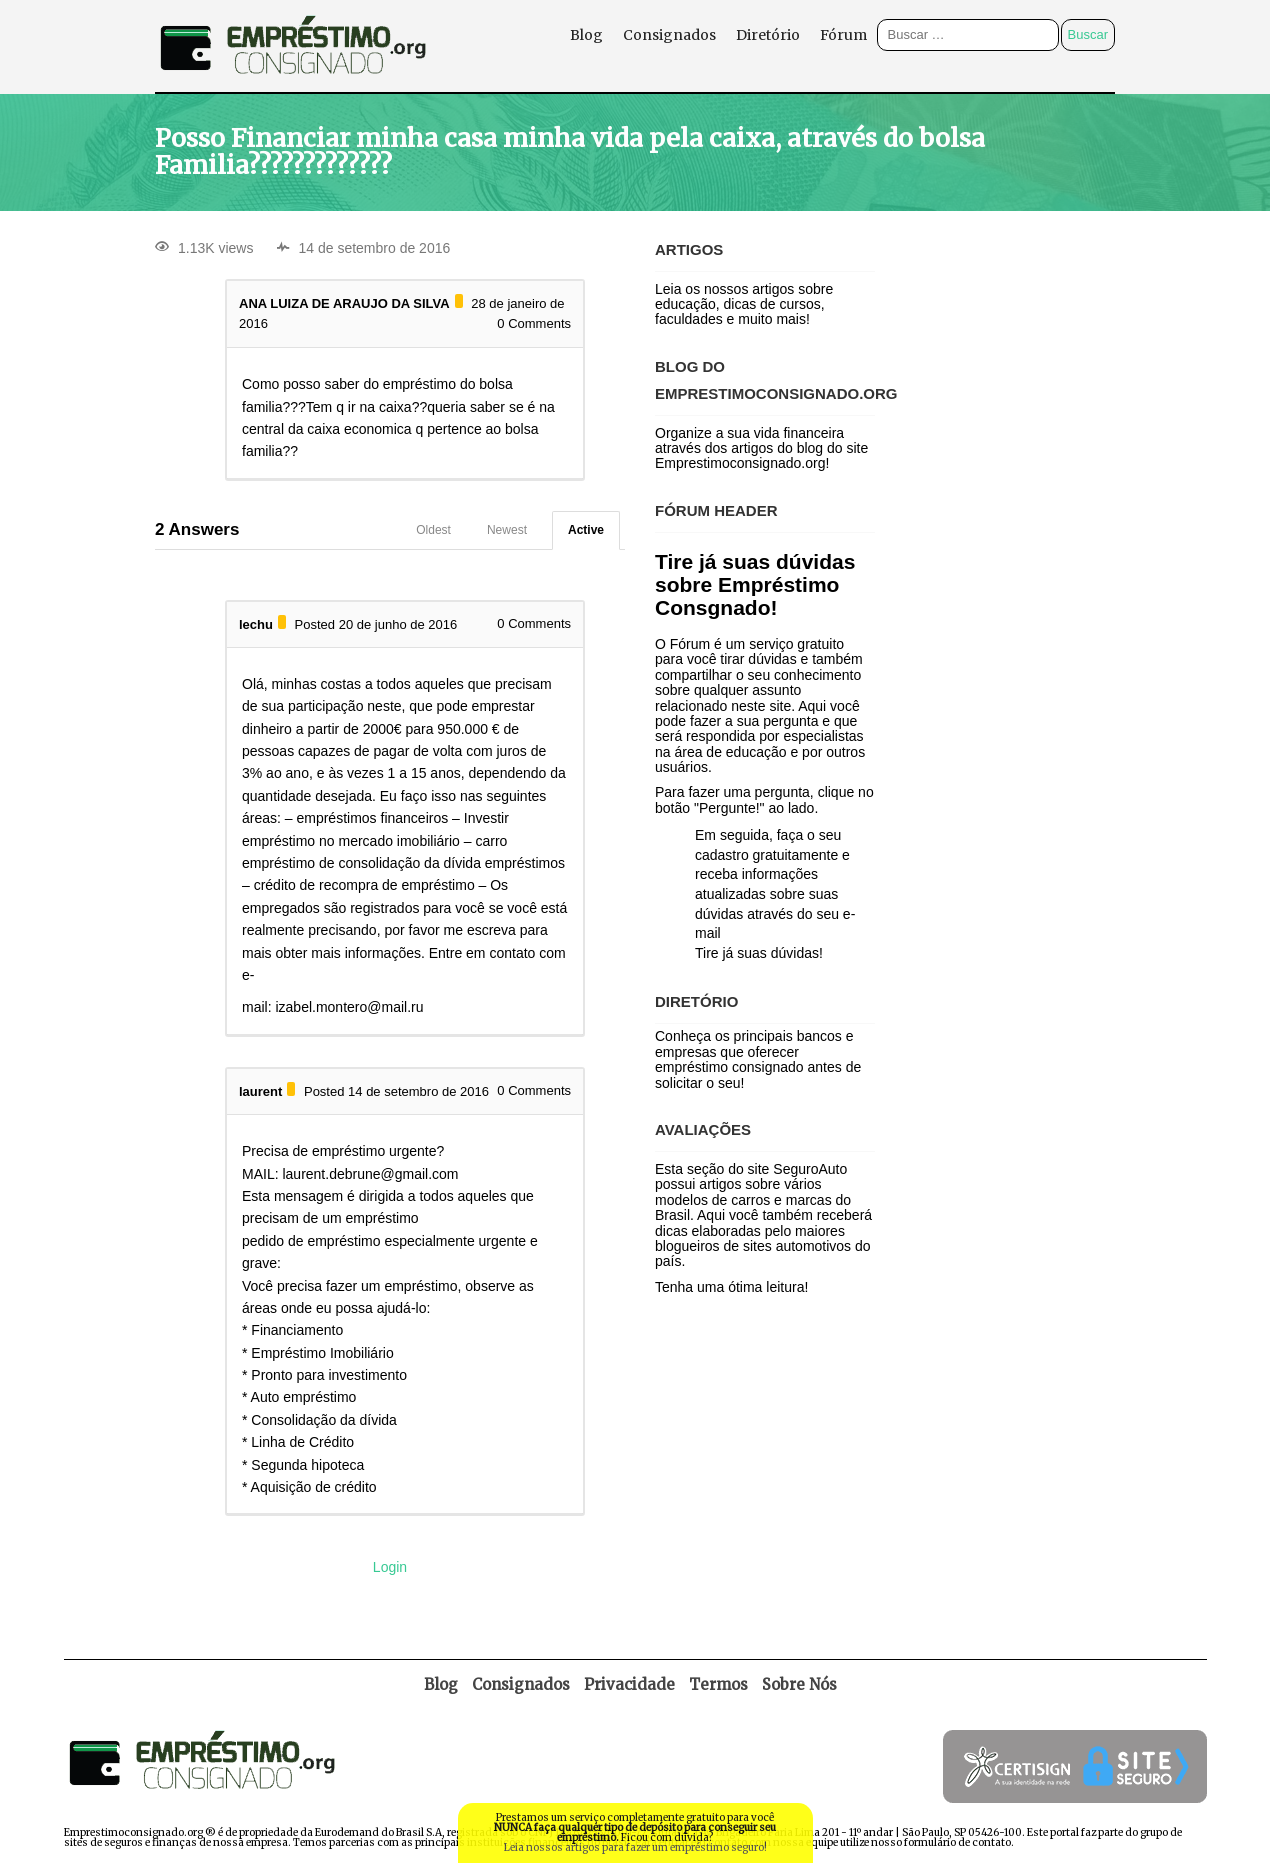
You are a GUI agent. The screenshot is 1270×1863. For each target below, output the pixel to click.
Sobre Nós (799, 1684)
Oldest (433, 530)
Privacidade (629, 1684)
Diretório (768, 35)
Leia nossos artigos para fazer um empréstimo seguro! (635, 1847)
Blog (586, 35)
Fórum (843, 35)
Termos (718, 1684)
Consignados (669, 35)
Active (586, 530)
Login (390, 1567)
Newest (507, 530)
